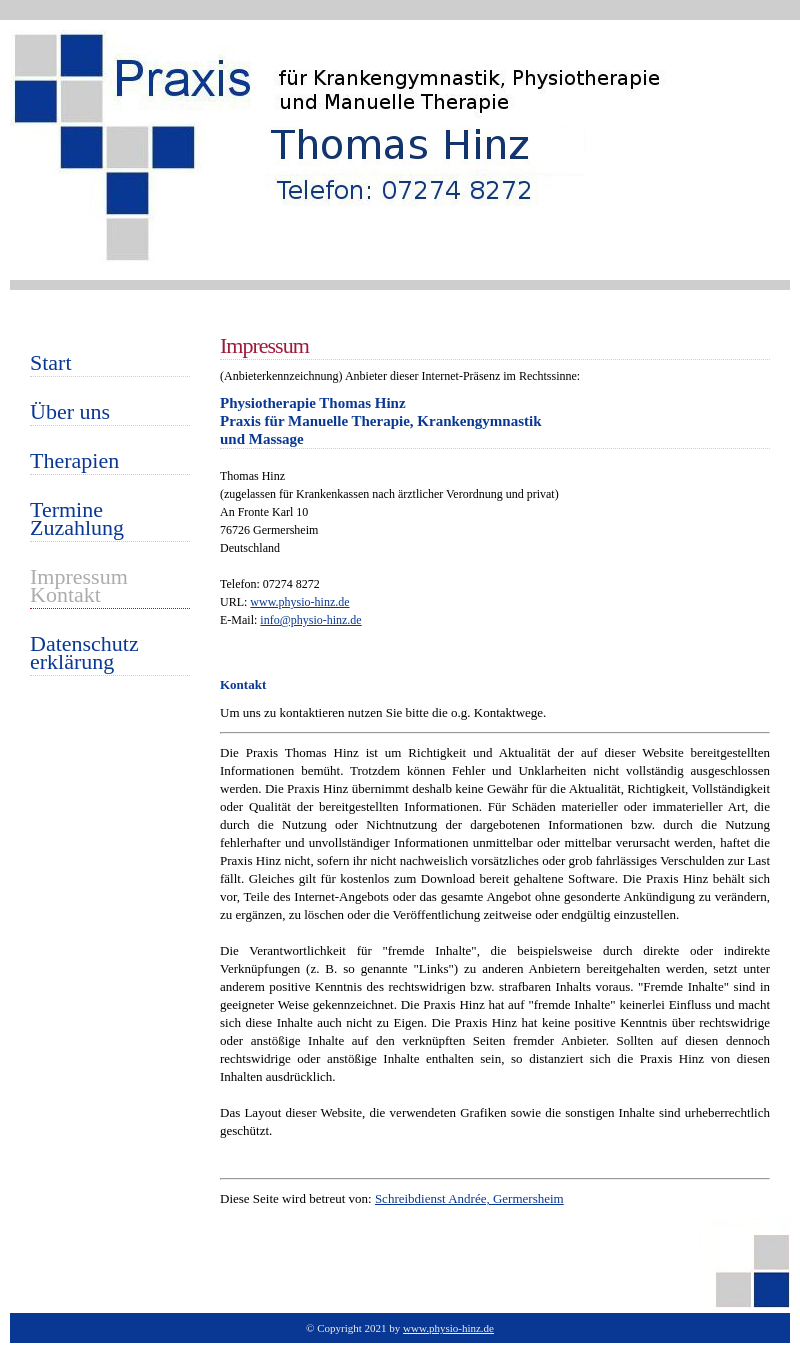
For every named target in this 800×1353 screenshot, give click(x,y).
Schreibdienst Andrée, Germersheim (469, 1198)
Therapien (74, 462)
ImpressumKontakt (79, 587)
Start (51, 364)
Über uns (70, 413)
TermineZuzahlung (77, 520)
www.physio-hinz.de (299, 602)
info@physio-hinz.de (310, 620)
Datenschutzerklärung (84, 654)
